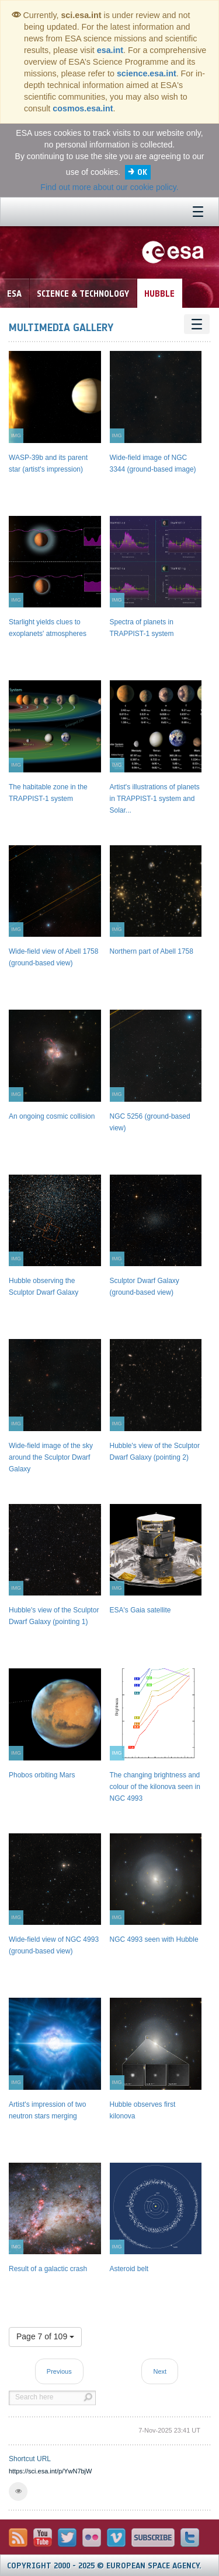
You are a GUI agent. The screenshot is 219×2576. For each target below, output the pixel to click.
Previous (59, 2371)
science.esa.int (146, 73)
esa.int (110, 50)
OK (142, 172)
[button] (18, 2491)
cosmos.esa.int (83, 108)
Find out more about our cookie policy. (109, 187)
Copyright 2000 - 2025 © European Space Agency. (104, 2566)
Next (159, 2371)
